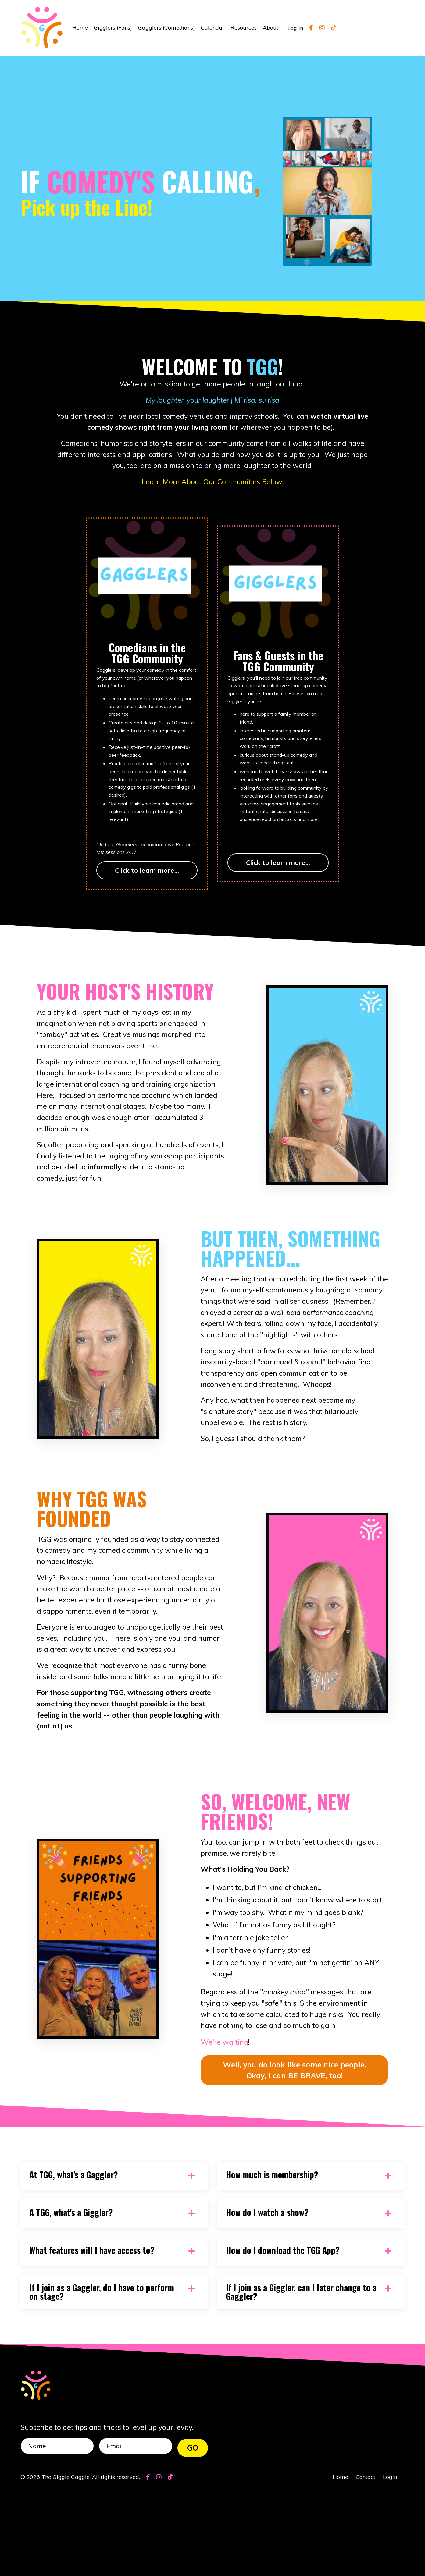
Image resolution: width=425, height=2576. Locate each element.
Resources (243, 27)
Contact (365, 2560)
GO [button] (192, 2529)
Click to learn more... (147, 879)
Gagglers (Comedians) (166, 27)
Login (390, 2560)
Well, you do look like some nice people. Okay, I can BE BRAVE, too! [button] (294, 2147)
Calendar (212, 27)
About (270, 27)
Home (80, 27)
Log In (295, 27)
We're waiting (224, 2118)
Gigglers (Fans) (113, 27)
